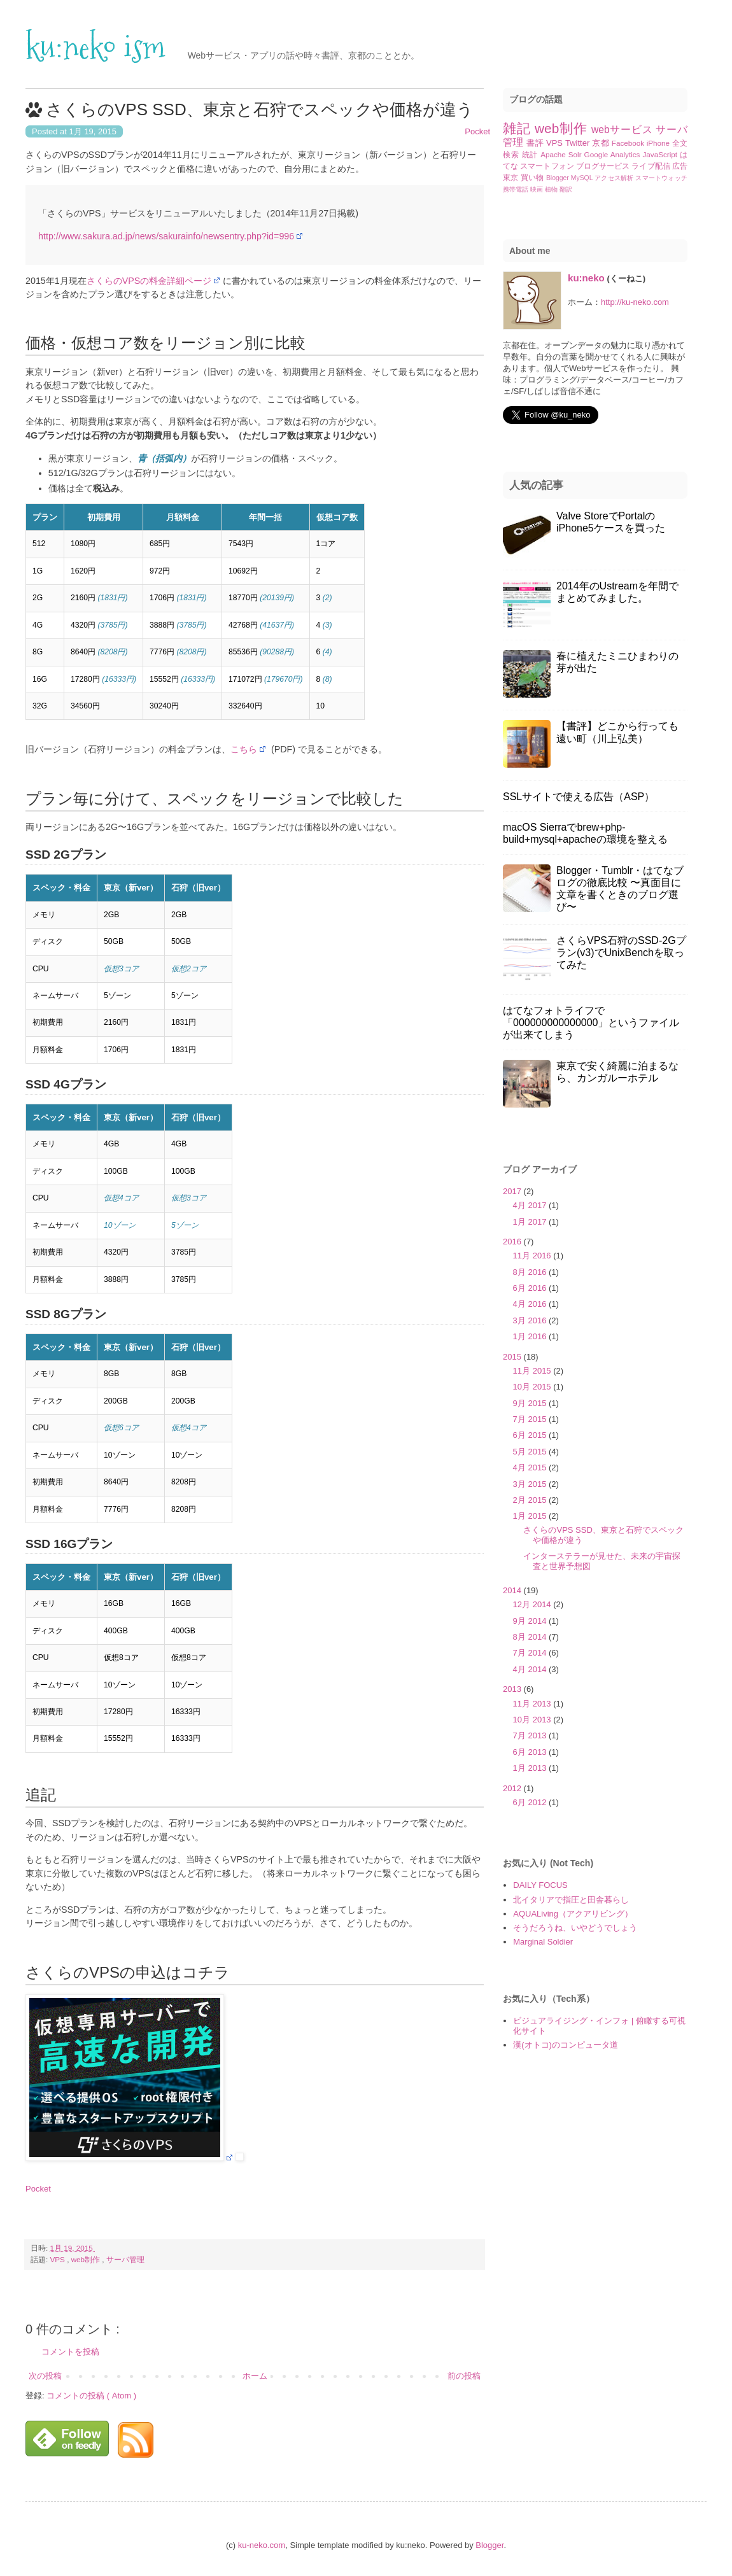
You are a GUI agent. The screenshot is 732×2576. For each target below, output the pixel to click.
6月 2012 (531, 1802)
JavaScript (661, 154)
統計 (531, 154)
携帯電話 (516, 189)
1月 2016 (531, 1336)
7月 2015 (531, 1419)
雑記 (519, 128)
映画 (537, 189)
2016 (513, 1241)
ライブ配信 (651, 166)
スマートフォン (548, 166)
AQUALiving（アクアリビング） (573, 1913)
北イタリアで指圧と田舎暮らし (571, 1899)
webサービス (623, 129)
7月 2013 (531, 1735)
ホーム (255, 2376)
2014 (513, 1590)
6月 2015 (531, 1435)
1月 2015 (531, 1516)
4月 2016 (531, 1304)
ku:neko (586, 277)
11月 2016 (533, 1255)
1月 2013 (531, 1768)
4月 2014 (531, 1669)
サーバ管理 (125, 2259)
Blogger (558, 177)
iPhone (659, 143)
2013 (513, 1689)
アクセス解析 (615, 177)
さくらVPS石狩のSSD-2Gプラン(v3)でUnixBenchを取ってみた (621, 952)
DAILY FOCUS (540, 1885)
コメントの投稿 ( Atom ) (91, 2395)
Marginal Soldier (543, 1941)
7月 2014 (531, 1653)
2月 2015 (531, 1500)
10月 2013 (533, 1719)
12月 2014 (533, 1604)
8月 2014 (531, 1637)
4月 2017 (531, 1205)
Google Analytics (613, 154)
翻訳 (566, 189)
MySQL (583, 177)
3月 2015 (531, 1484)
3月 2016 (531, 1320)
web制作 (86, 2259)
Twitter (578, 143)
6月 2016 (531, 1288)
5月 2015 (531, 1451)
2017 (513, 1191)
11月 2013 (533, 1703)
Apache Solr (562, 154)
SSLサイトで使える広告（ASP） (578, 796)
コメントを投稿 (70, 2351)
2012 (513, 1788)
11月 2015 (533, 1371)
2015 (513, 1357)
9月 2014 (531, 1621)
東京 (512, 177)
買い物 (533, 177)
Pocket (477, 131)
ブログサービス (604, 166)
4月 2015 (531, 1467)
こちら (243, 749)
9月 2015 (531, 1403)
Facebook (629, 143)
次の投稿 (45, 2376)
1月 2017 (531, 1222)
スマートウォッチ (661, 177)
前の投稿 (464, 2376)
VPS (58, 2259)
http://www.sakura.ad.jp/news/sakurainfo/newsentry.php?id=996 (166, 236)
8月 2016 (531, 1272)
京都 (602, 143)
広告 (679, 166)
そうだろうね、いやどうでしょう (575, 1927)
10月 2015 (533, 1386)
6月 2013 (531, 1752)
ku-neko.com (261, 2545)
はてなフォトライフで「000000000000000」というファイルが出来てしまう (591, 1022)
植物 (552, 189)
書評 (536, 143)
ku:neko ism (95, 47)
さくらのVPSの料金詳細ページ (149, 281)
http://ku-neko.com (635, 302)
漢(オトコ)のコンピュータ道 (565, 2045)
